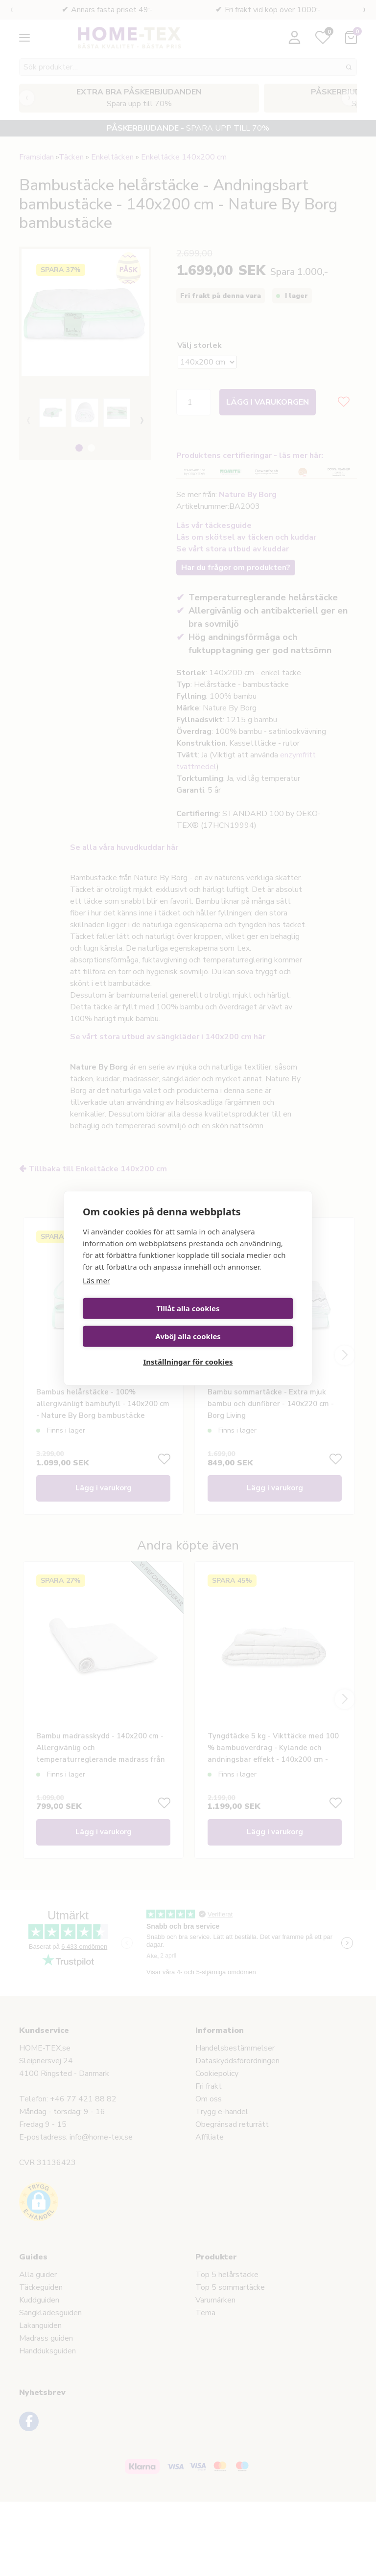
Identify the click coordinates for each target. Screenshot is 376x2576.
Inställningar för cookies (188, 1347)
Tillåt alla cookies (133, 1319)
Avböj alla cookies (242, 1319)
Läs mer (96, 1292)
